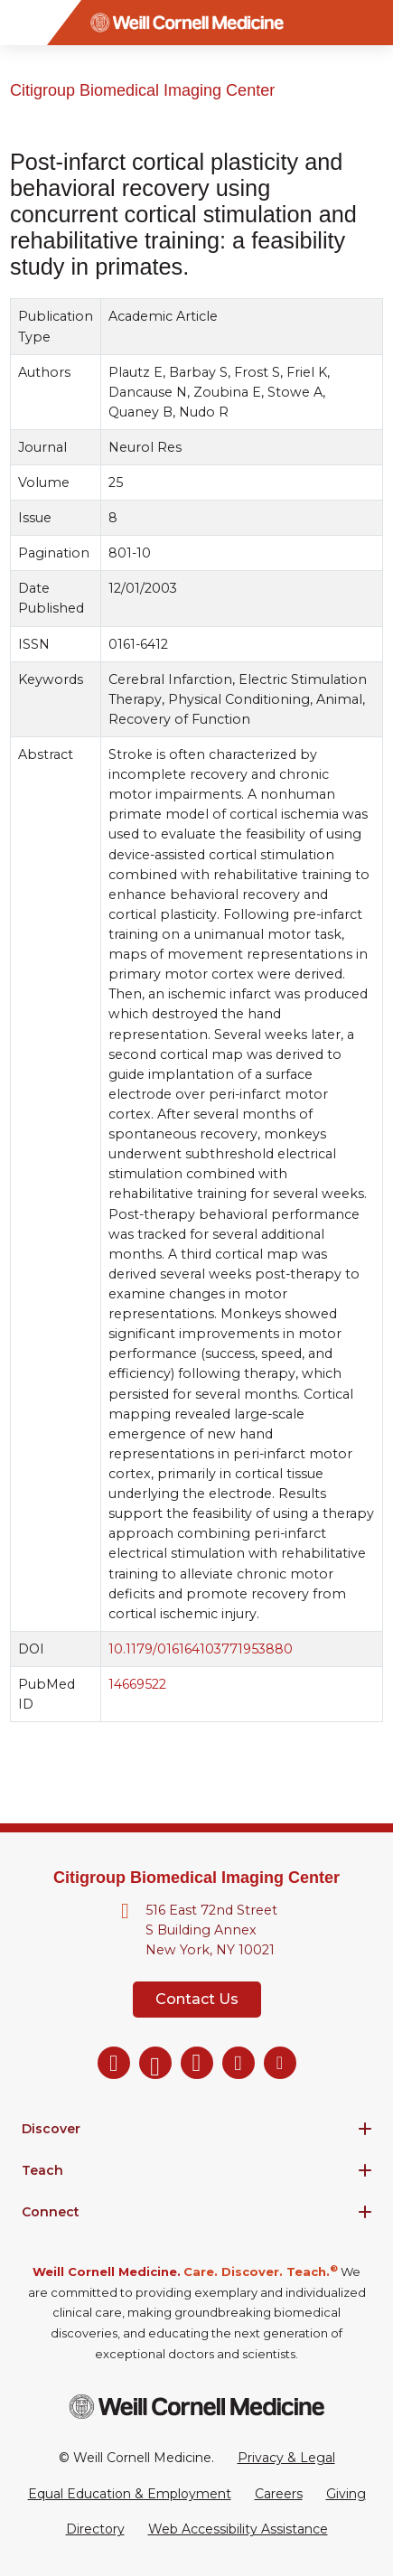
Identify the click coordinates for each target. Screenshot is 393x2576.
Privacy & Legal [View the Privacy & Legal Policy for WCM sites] (286, 2458)
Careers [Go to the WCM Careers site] (279, 2494)
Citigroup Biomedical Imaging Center (142, 90)
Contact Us (197, 1999)
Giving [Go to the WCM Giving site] (346, 2494)
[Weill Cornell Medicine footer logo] (197, 2406)
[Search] (370, 22)
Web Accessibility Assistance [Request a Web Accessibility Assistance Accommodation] (238, 2529)
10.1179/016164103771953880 (200, 1649)
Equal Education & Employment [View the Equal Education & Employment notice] (129, 2494)
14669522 (137, 1684)
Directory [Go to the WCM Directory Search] (95, 2529)
